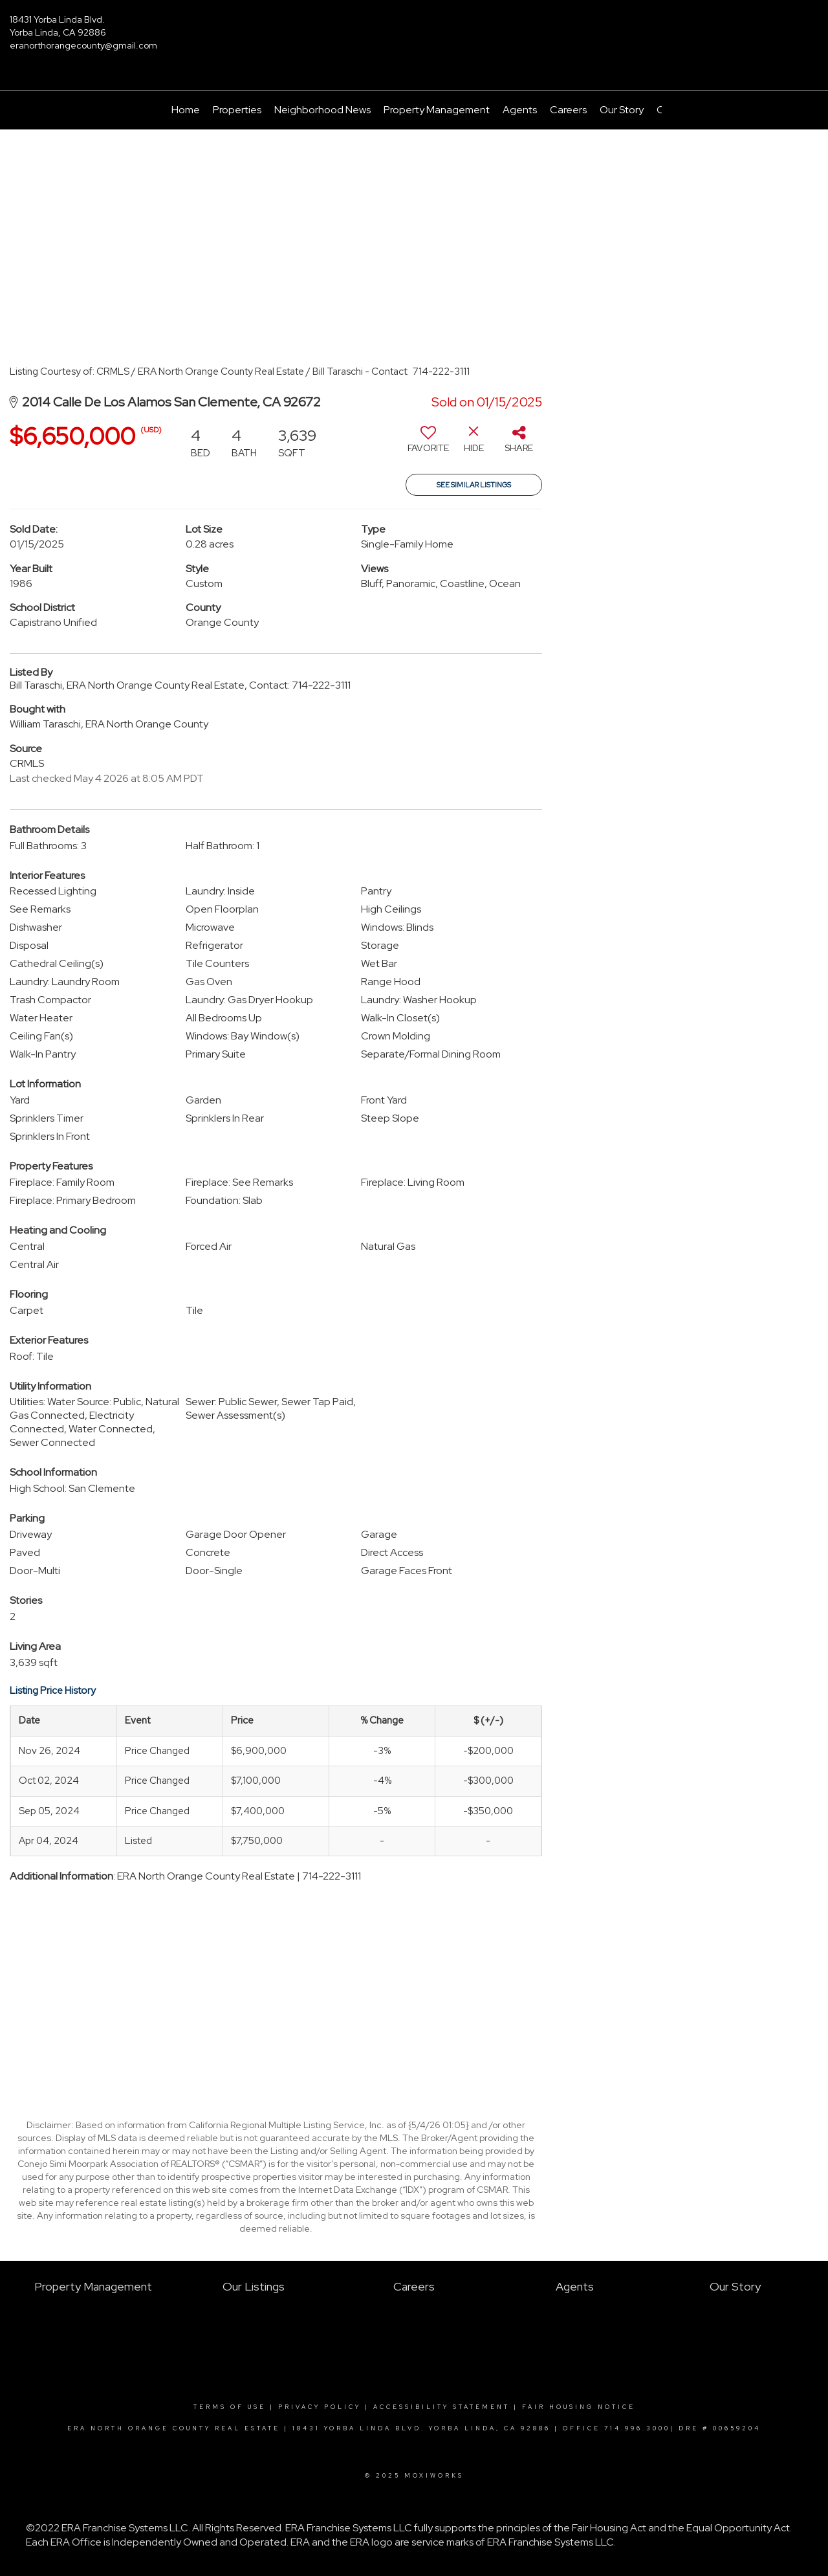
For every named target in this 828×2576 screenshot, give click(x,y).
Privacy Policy (319, 2407)
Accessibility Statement (441, 2407)
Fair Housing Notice (578, 2407)
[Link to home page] (414, 29)
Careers (568, 110)
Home (185, 110)
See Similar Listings (474, 484)
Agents (520, 110)
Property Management (437, 110)
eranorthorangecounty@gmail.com (83, 45)
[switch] (428, 444)
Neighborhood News (322, 110)
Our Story (622, 110)
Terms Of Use (229, 2407)
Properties (237, 110)
